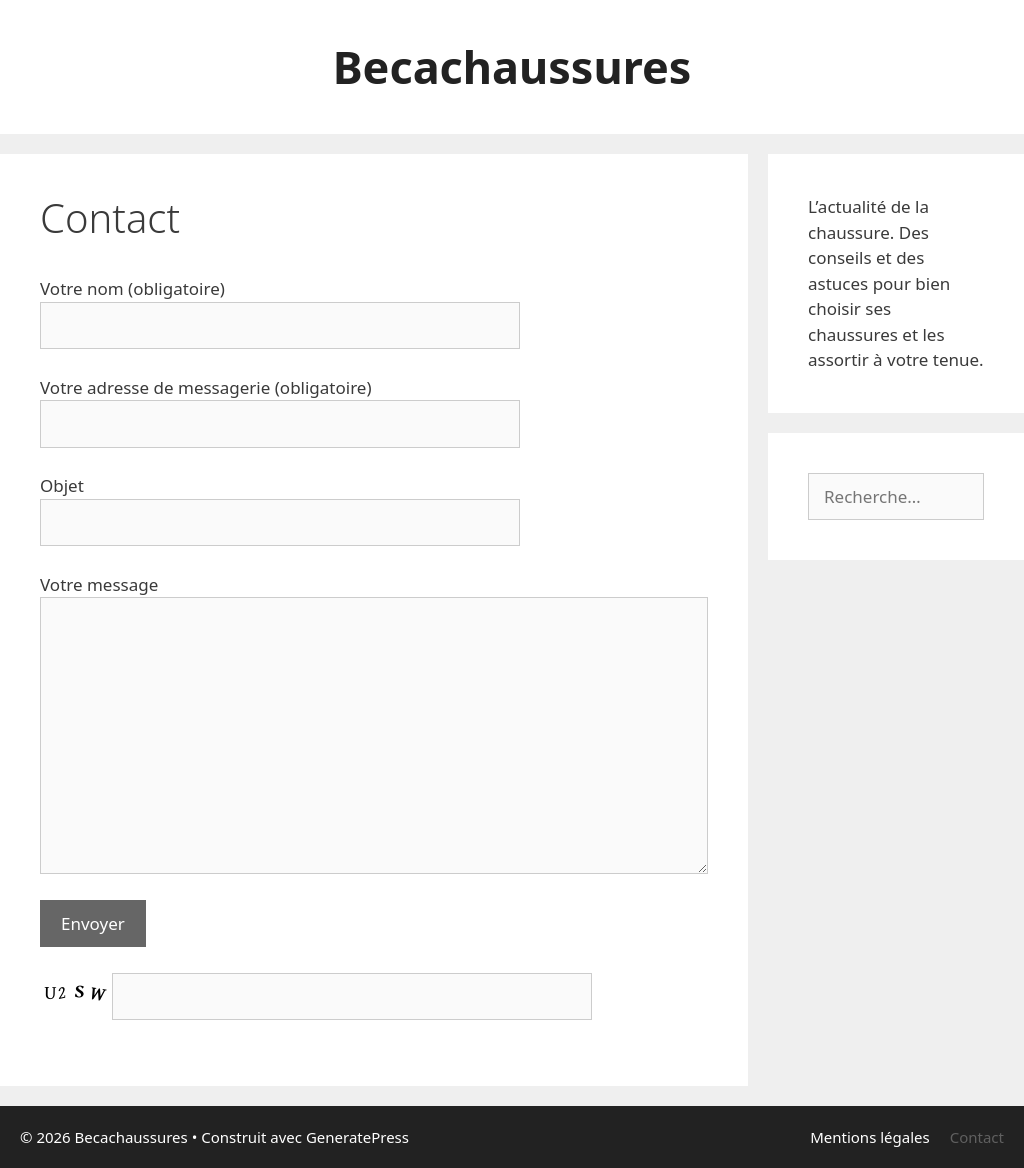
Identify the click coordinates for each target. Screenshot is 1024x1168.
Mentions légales (870, 1137)
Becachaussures (512, 66)
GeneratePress (357, 1137)
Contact (977, 1137)
